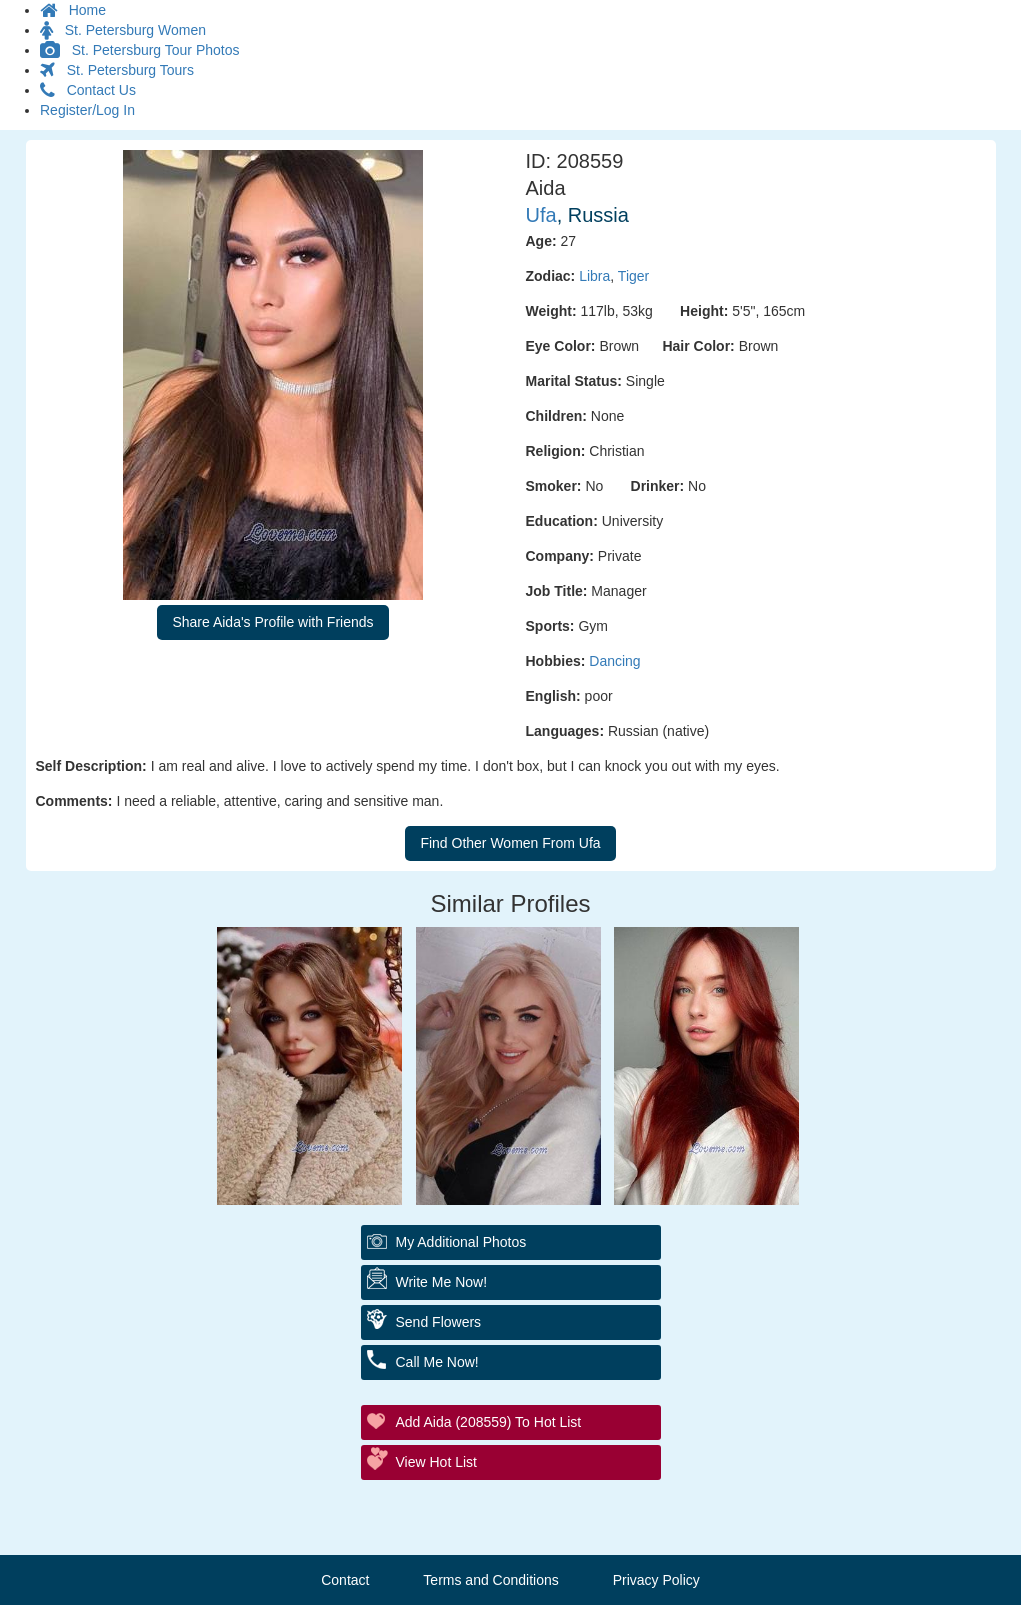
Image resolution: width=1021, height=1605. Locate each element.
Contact (345, 1580)
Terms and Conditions (490, 1580)
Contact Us (88, 90)
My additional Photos (461, 1242)
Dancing (614, 661)
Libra (594, 276)
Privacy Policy (656, 1580)
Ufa (541, 215)
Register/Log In (87, 110)
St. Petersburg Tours (117, 70)
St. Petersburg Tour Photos (140, 50)
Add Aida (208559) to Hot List (489, 1422)
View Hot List (436, 1462)
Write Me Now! (442, 1282)
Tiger (633, 276)
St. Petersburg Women (123, 30)
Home (73, 10)
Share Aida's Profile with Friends (272, 622)
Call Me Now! (437, 1362)
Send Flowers (439, 1322)
